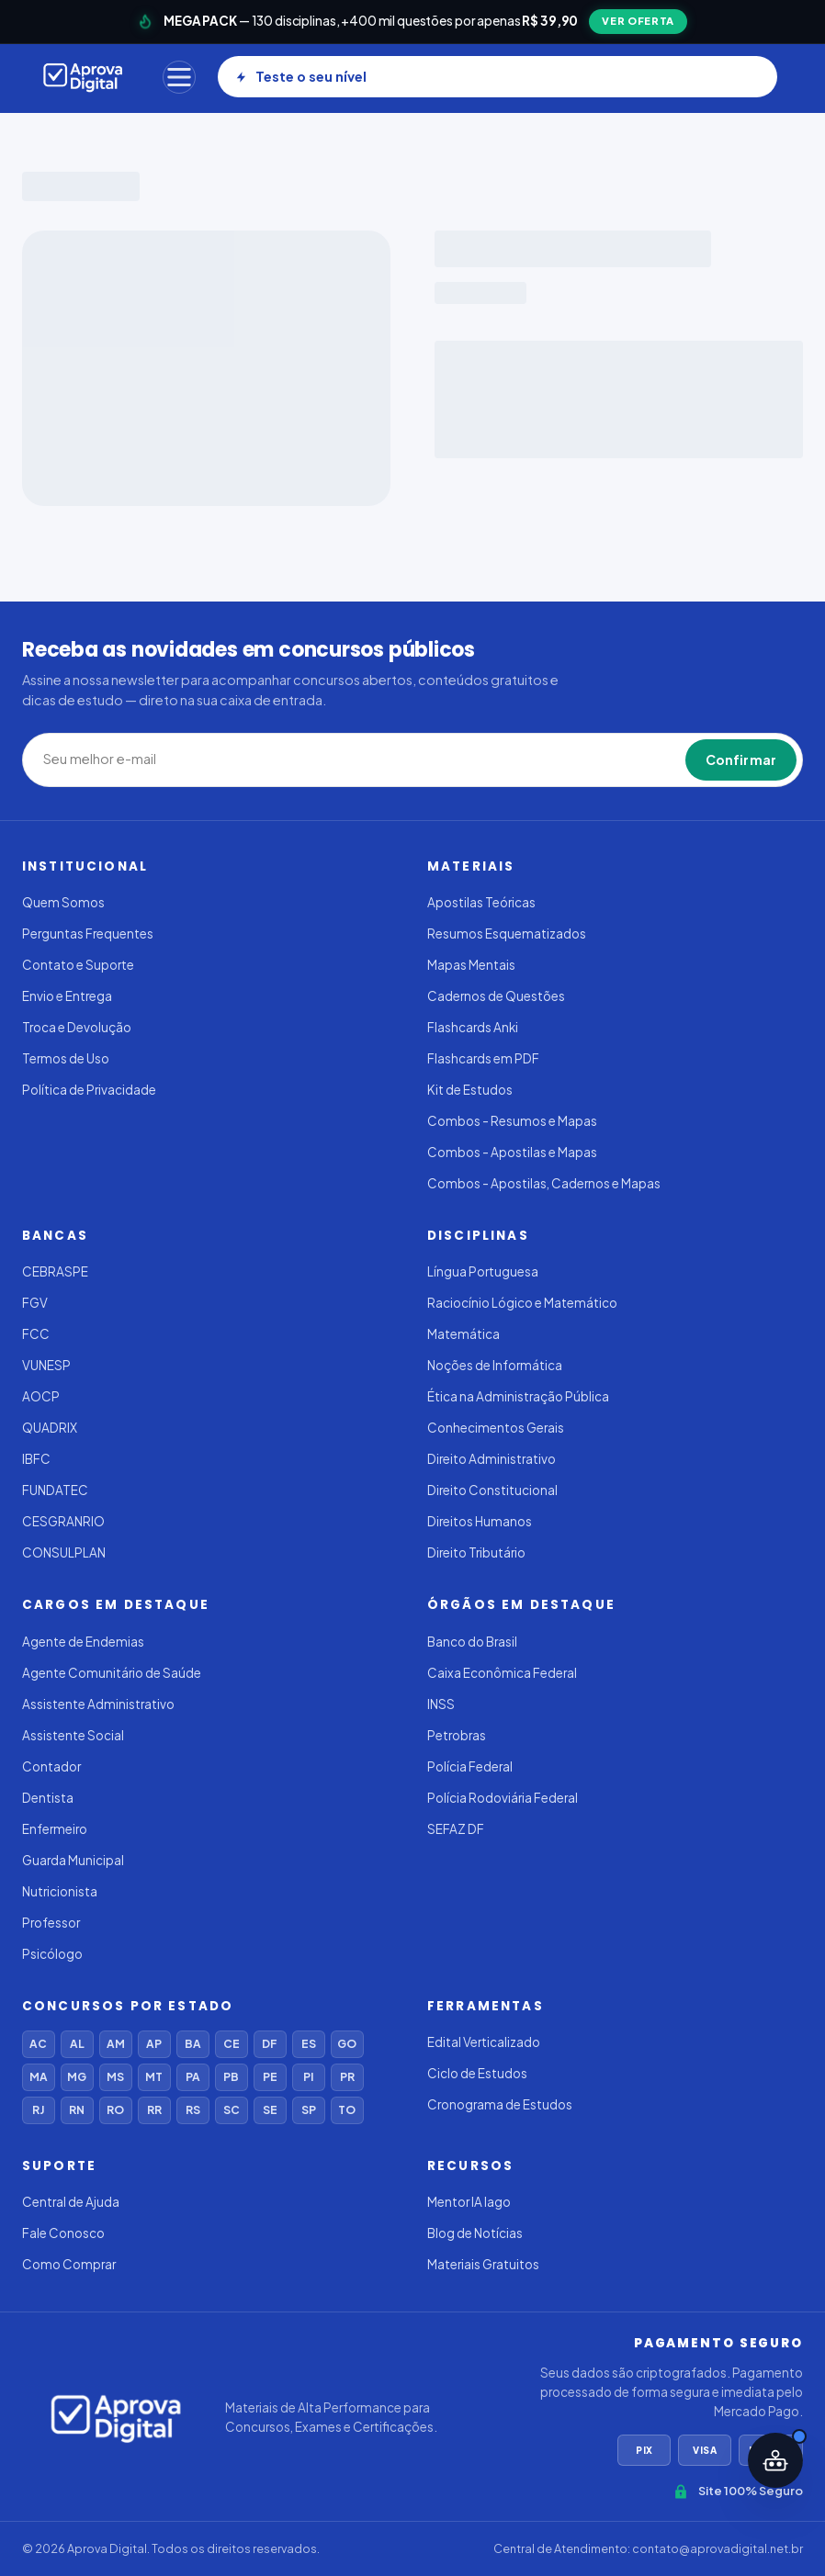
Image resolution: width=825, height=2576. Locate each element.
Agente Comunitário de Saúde (111, 1673)
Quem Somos (63, 902)
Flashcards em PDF (483, 1058)
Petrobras (456, 1735)
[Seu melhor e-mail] (312, 759)
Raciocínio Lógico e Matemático (522, 1302)
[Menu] (179, 77)
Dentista (47, 1797)
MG (76, 2077)
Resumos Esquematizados (506, 933)
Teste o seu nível (301, 76)
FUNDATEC (55, 1490)
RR (154, 2110)
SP (308, 2110)
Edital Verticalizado (483, 2042)
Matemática (463, 1334)
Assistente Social (73, 1735)
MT (154, 2077)
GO (346, 2044)
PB (231, 2077)
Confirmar (741, 759)
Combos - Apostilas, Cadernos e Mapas (544, 1183)
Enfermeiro (54, 1829)
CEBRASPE (55, 1271)
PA (193, 2077)
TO (347, 2110)
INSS (441, 1704)
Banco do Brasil (472, 1641)
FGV (35, 1302)
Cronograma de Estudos (499, 2104)
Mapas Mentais (471, 965)
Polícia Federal (470, 1766)
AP (154, 2044)
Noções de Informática (494, 1365)
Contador (51, 1766)
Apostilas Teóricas (481, 902)
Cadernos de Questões (496, 996)
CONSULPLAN (64, 1552)
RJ (38, 2110)
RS (193, 2110)
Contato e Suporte (78, 965)
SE (270, 2110)
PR (347, 2077)
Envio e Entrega (67, 996)
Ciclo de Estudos (477, 2073)
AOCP (41, 1396)
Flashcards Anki (472, 1027)
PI (308, 2077)
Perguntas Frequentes (87, 933)
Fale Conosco (63, 2233)
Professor (51, 1922)
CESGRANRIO (63, 1521)
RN (77, 2110)
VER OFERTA (638, 21)
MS (115, 2077)
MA (38, 2077)
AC (38, 2044)
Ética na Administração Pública (518, 1396)
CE (231, 2044)
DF (269, 2044)
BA (193, 2044)
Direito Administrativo (491, 1459)
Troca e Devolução (76, 1027)
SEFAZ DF (455, 1829)
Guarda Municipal (73, 1860)
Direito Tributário (476, 1552)
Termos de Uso (65, 1058)
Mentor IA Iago (469, 2202)
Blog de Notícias (475, 2233)
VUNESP (46, 1365)
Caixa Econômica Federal (502, 1673)
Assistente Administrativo (98, 1704)
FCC (36, 1334)
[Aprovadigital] (83, 77)
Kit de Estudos (470, 1089)
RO (115, 2110)
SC (231, 2110)
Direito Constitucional (492, 1490)
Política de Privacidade (89, 1089)
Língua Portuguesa (482, 1271)
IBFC (36, 1459)
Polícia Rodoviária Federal (502, 1797)
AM (116, 2044)
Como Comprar (69, 2264)
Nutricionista (59, 1891)
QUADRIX (49, 1427)
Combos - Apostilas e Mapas (512, 1152)
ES (308, 2044)
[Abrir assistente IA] (775, 2460)
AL (77, 2044)
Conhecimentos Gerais (495, 1427)
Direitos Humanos (479, 1521)
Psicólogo (52, 1954)
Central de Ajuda (70, 2202)
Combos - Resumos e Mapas (512, 1121)
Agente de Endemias (83, 1641)
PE (270, 2077)
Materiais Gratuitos (483, 2264)
